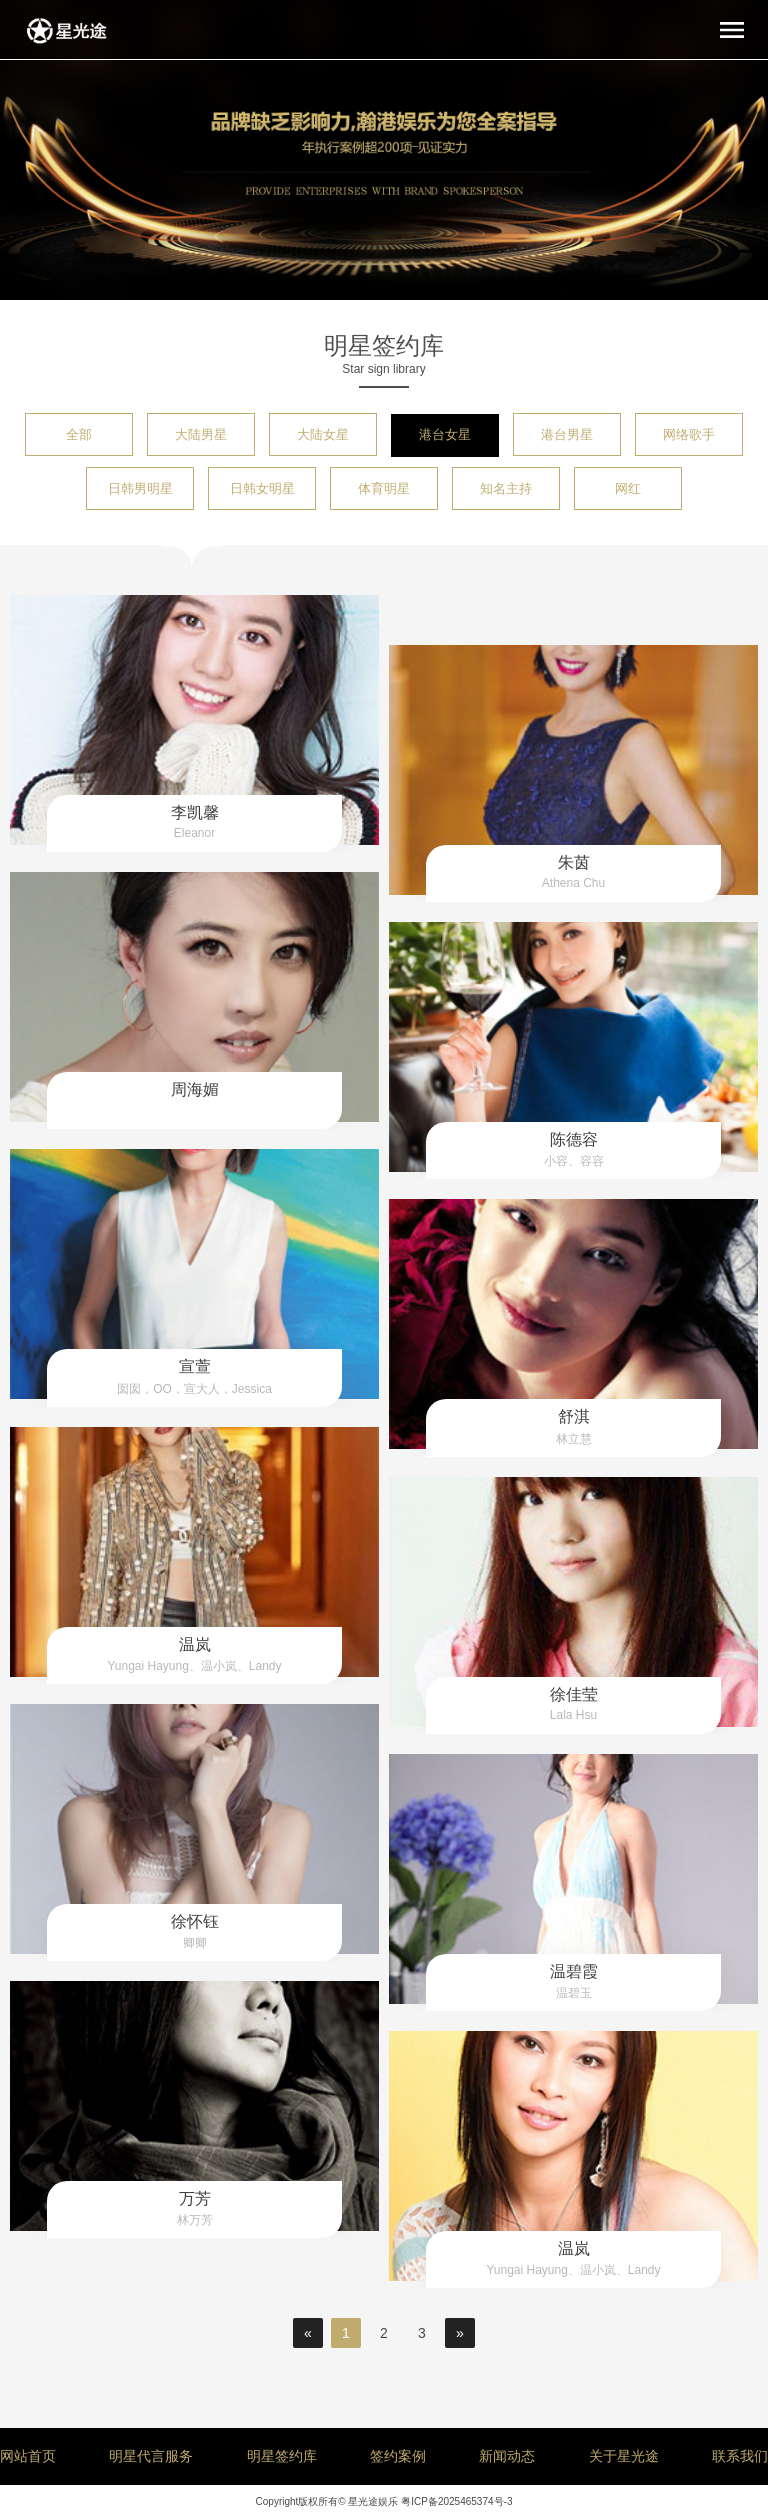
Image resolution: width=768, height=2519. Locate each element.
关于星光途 (624, 2456)
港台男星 (567, 434)
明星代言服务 (151, 2456)
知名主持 (506, 488)
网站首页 (28, 2456)
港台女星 (445, 434)
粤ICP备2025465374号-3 (456, 2501)
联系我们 (740, 2456)
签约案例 (398, 2456)
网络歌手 (689, 434)
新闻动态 (507, 2456)
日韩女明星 (262, 488)
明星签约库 (282, 2456)
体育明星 (384, 488)
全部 (79, 434)
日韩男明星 (140, 488)
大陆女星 (323, 434)
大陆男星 (201, 434)
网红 (628, 488)
